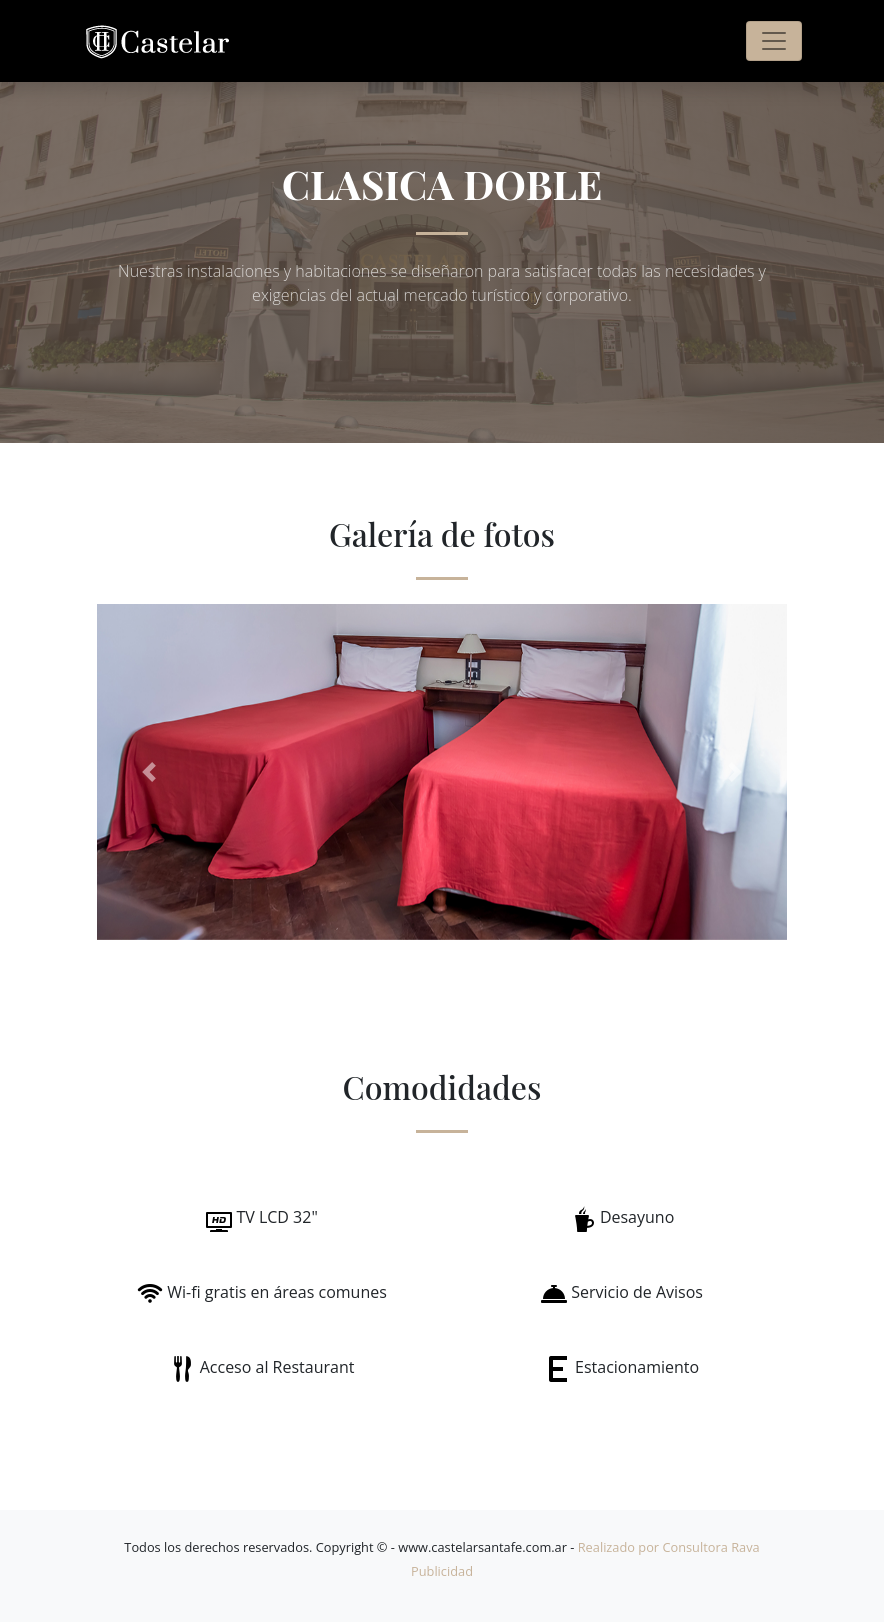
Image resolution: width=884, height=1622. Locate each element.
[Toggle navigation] (774, 41)
